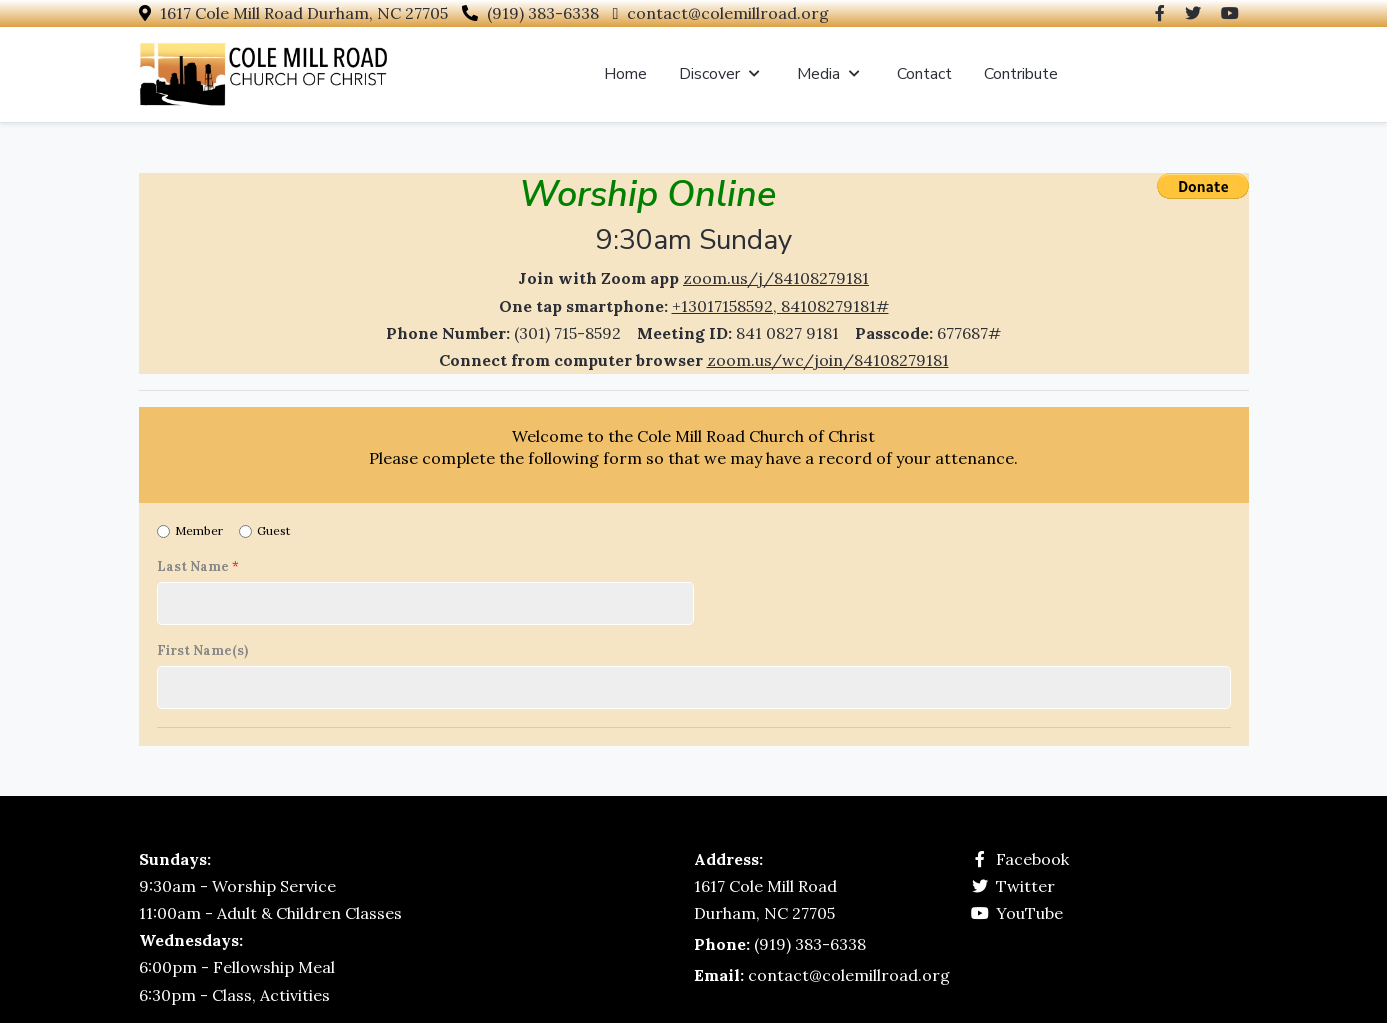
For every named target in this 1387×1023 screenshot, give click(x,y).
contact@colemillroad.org (728, 13)
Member (199, 530)
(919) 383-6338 (543, 13)
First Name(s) (202, 651)
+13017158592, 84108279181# (780, 306)
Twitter (1025, 886)
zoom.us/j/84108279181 (776, 278)
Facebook (1032, 859)
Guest (273, 530)
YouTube (1029, 913)
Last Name (198, 567)
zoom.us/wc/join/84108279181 (828, 360)
